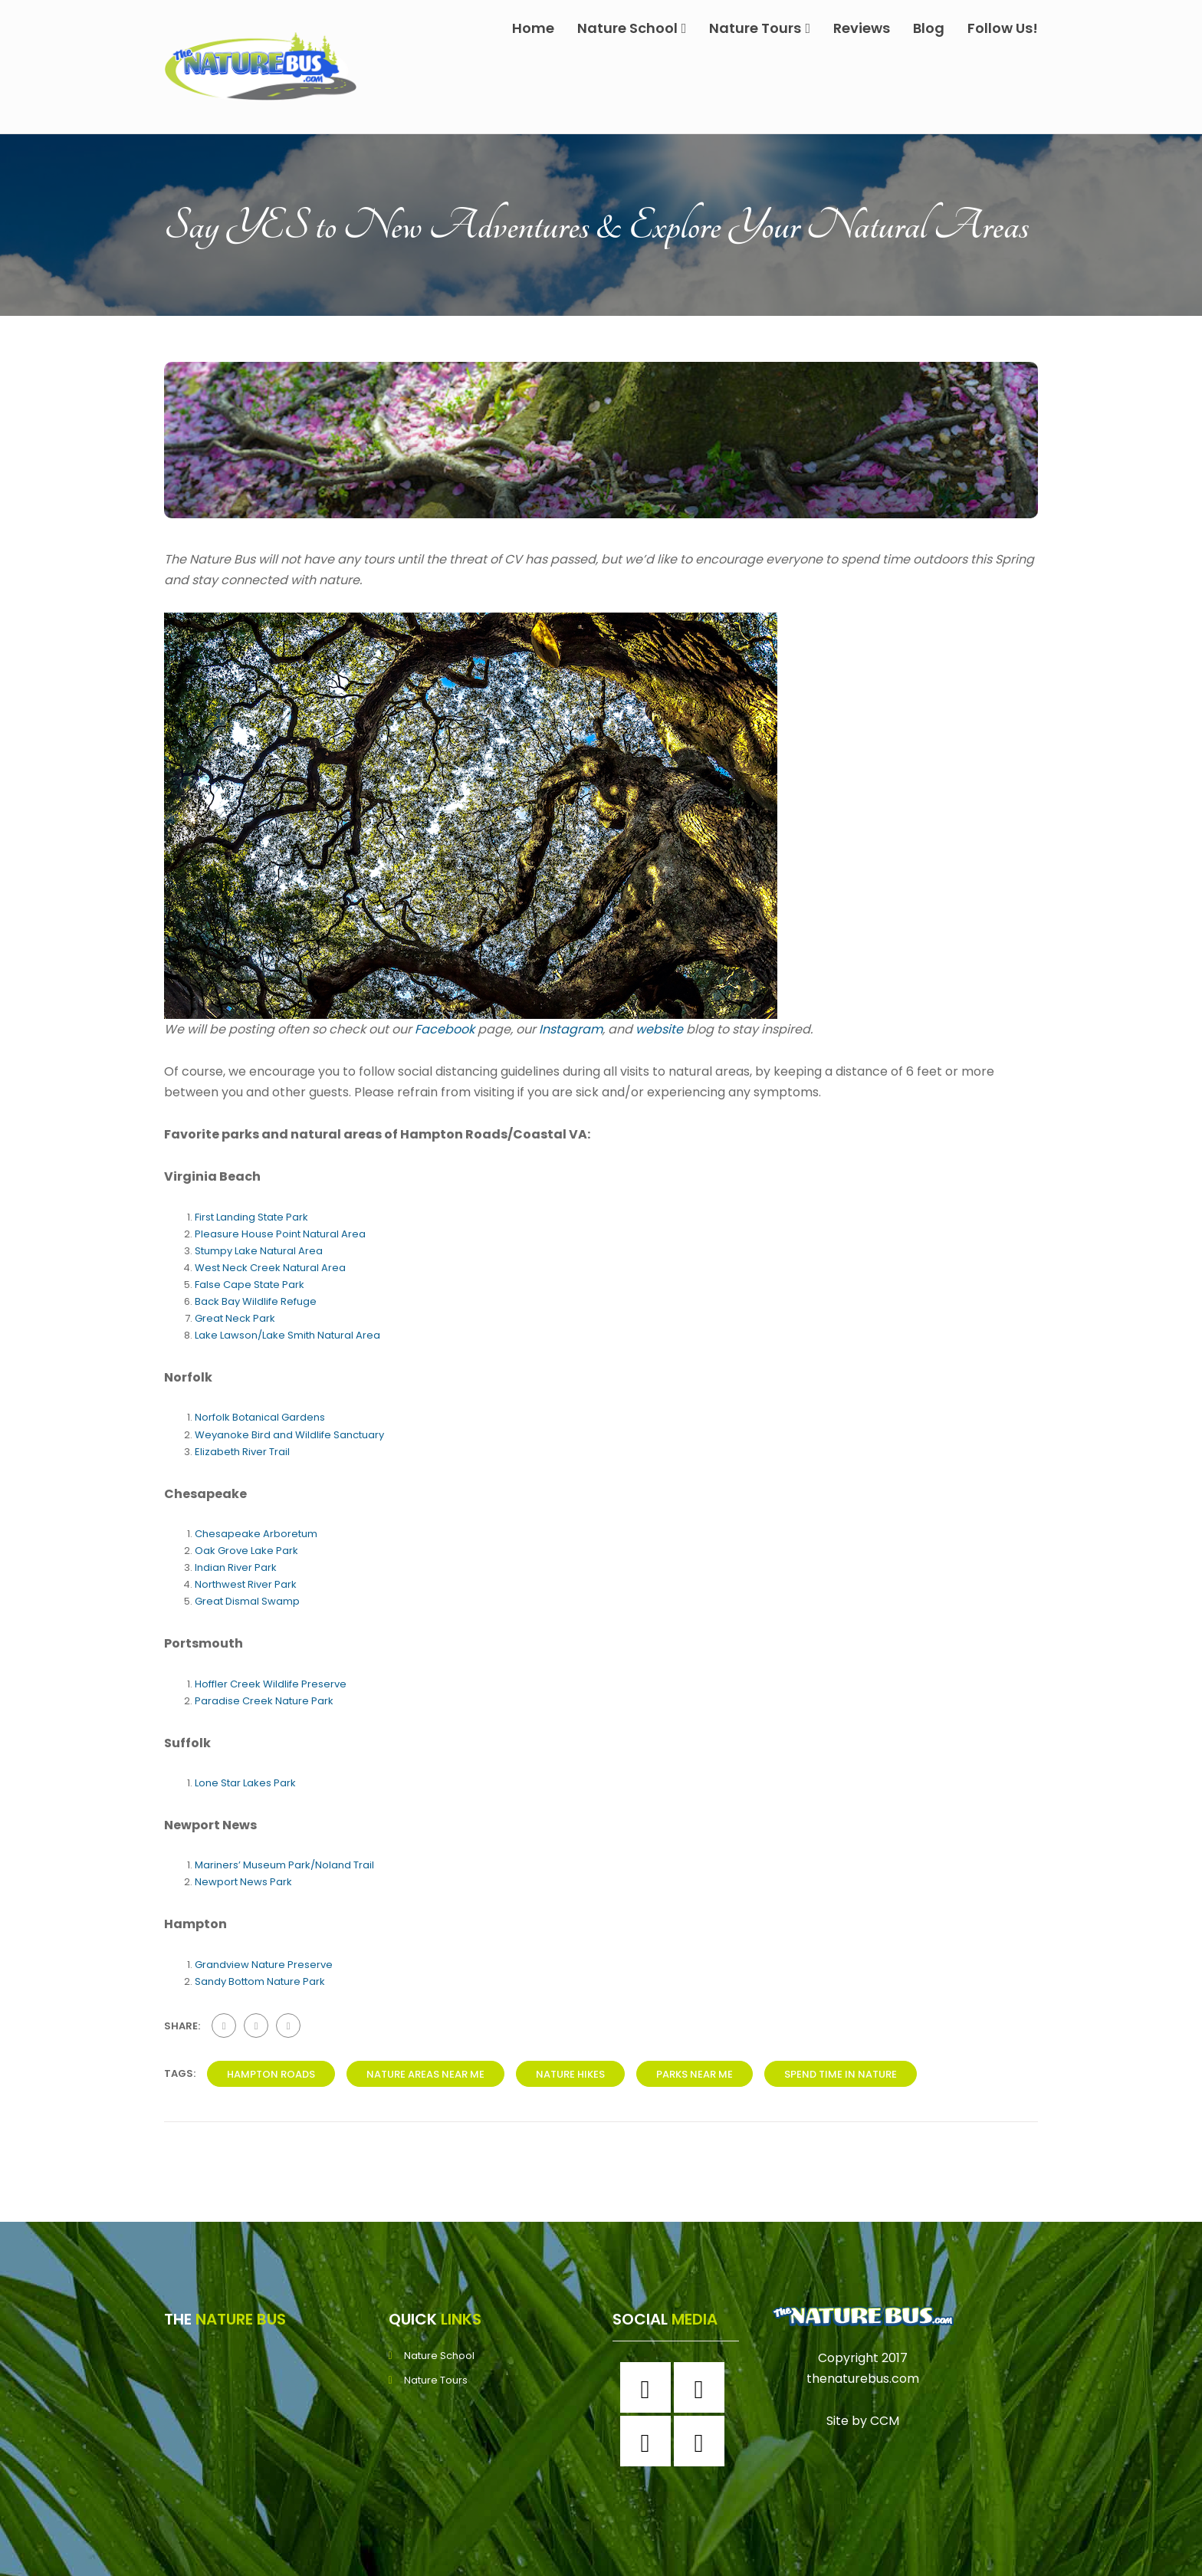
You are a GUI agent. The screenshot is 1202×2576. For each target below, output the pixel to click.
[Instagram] (703, 2387)
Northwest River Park (246, 1584)
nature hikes (570, 2074)
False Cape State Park (249, 1284)
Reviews (861, 28)
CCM (884, 2421)
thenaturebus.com (862, 2378)
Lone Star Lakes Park (245, 1783)
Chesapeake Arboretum (256, 1533)
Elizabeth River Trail (242, 1451)
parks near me (694, 2074)
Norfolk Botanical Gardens (260, 1417)
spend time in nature (840, 2074)
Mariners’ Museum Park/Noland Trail (284, 1865)
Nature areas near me (425, 2074)
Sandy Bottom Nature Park (260, 1981)
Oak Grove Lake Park (246, 1550)
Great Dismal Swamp (247, 1601)
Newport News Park (243, 1882)
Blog (928, 28)
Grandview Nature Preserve (264, 1964)
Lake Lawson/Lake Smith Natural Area (287, 1335)
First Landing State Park (251, 1217)
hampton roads (271, 2074)
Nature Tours (759, 28)
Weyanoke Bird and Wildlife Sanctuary (289, 1435)
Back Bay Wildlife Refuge (256, 1301)
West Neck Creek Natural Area (270, 1267)
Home (533, 28)
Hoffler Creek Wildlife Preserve (270, 1684)
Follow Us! (1002, 28)
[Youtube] (703, 2441)
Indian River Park (236, 1567)
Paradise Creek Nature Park (264, 1701)
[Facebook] (649, 2387)
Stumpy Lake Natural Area (259, 1251)
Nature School (632, 28)
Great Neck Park (235, 1318)
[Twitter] (649, 2441)
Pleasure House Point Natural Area (280, 1234)
